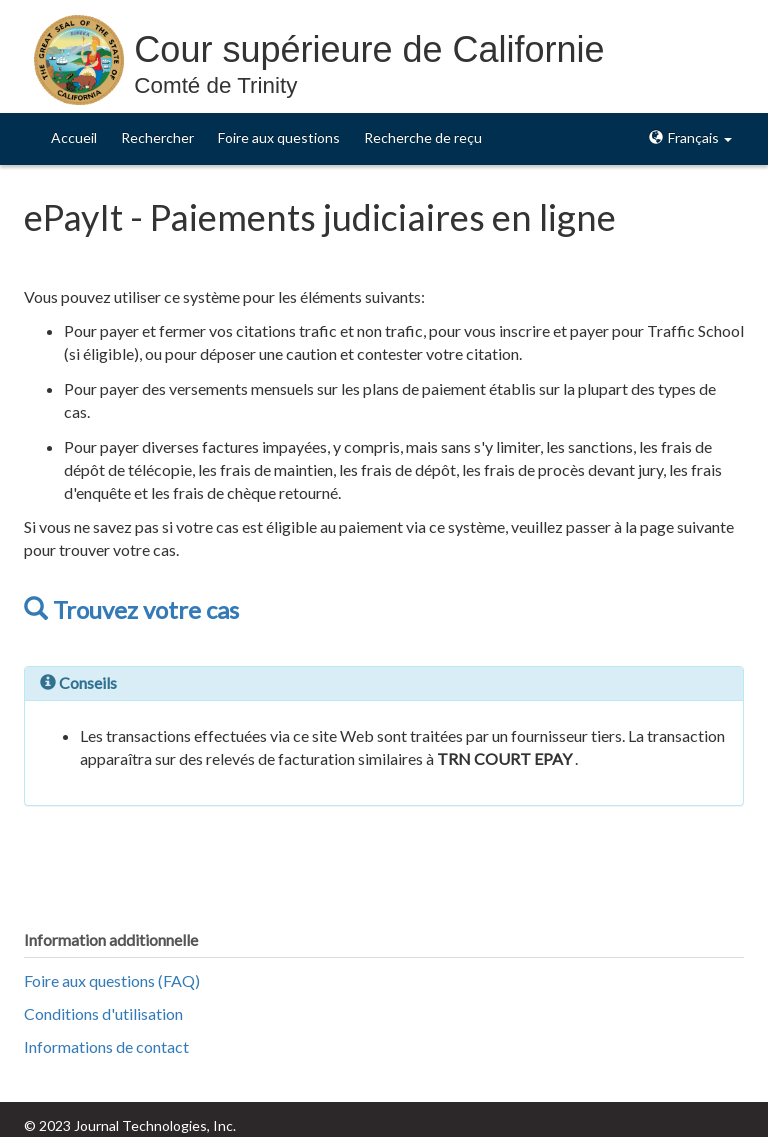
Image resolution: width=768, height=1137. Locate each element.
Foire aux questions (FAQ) (112, 980)
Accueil (74, 137)
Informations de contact (106, 1046)
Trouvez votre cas (131, 609)
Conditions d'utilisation (103, 1013)
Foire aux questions (279, 137)
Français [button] (690, 137)
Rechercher (157, 137)
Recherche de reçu (423, 137)
